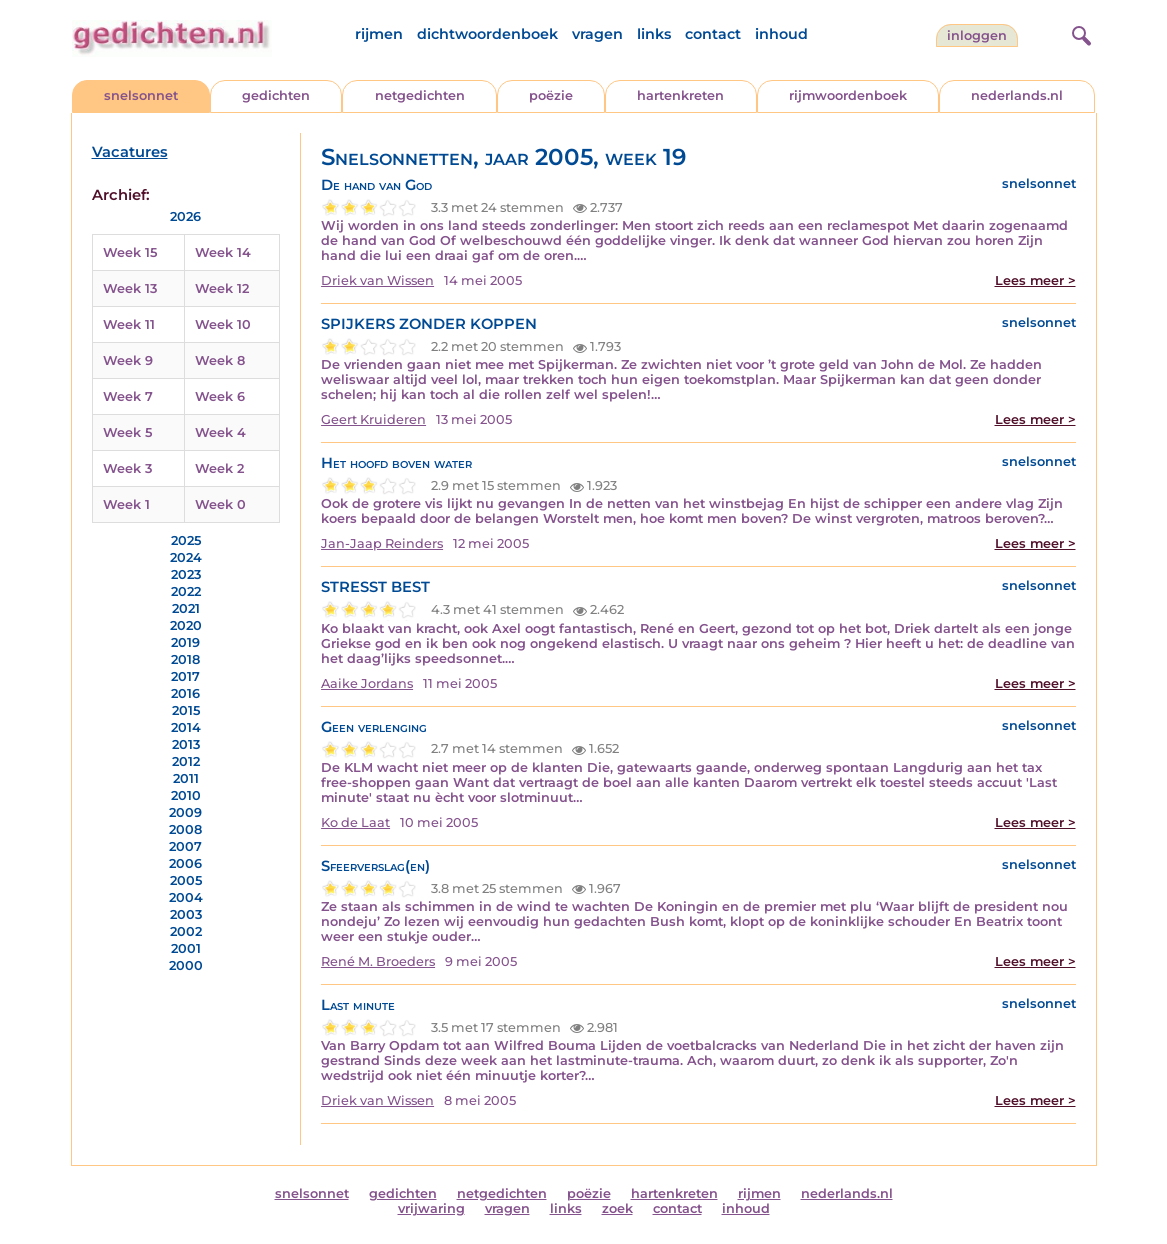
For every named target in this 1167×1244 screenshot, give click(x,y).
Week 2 (219, 468)
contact (713, 34)
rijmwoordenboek (848, 95)
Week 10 (223, 324)
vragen (597, 34)
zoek (617, 1208)
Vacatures (130, 152)
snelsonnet (141, 95)
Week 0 (220, 504)
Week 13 (130, 288)
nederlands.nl (1017, 95)
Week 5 (127, 432)
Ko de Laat (355, 822)
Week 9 (128, 360)
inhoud (781, 34)
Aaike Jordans (367, 683)
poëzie (551, 95)
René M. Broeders (378, 961)
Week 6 (220, 396)
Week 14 (223, 252)
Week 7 (128, 396)
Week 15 (130, 252)
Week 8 (220, 360)
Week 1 (126, 504)
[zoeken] (1079, 33)
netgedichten (420, 95)
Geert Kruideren (373, 419)
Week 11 (129, 324)
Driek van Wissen (377, 280)
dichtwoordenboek (487, 34)
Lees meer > (1035, 280)
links (654, 34)
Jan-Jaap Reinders (382, 543)
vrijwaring (431, 1208)
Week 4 (220, 432)
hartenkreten (680, 95)
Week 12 (222, 288)
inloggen (977, 35)
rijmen (379, 34)
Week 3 (127, 468)
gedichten (276, 95)
